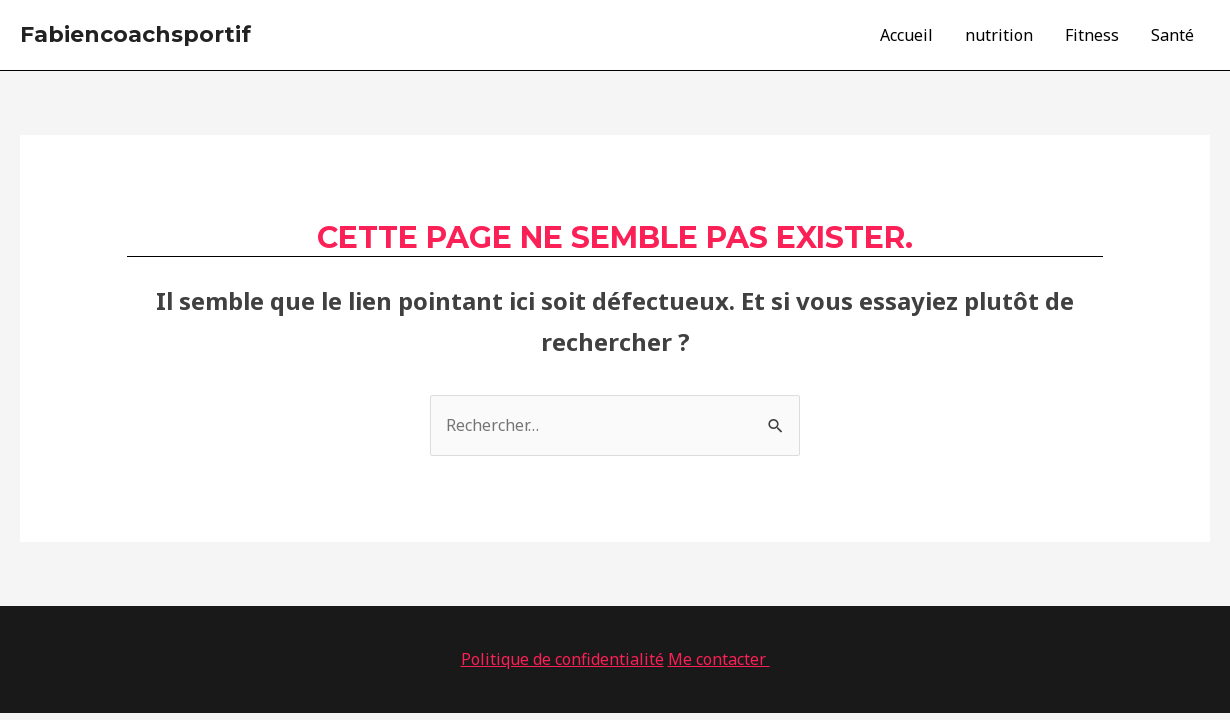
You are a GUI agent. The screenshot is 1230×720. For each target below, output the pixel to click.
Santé (1172, 35)
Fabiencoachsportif (135, 34)
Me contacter (719, 659)
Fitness (1092, 35)
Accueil (906, 35)
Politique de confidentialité (562, 659)
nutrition (999, 35)
